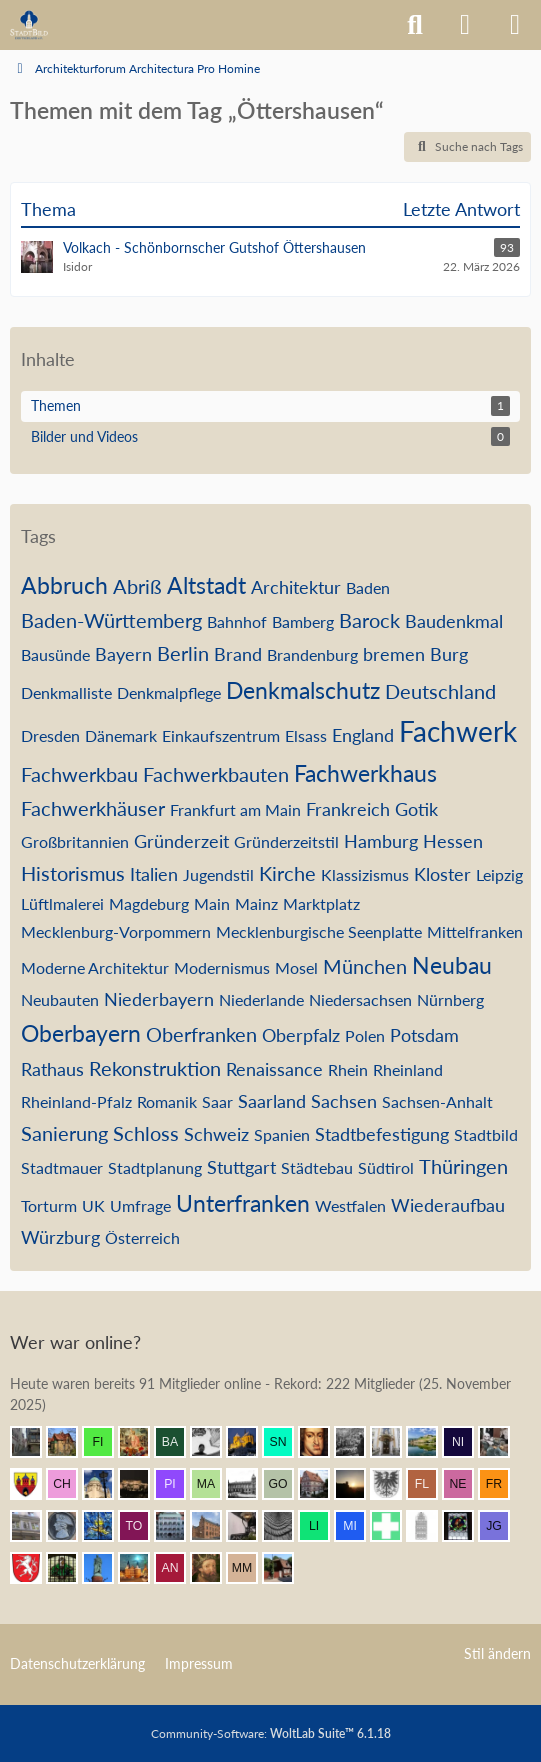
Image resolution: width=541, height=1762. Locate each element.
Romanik (167, 1101)
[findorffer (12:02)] (106, 1442)
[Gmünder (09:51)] (34, 1568)
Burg (449, 654)
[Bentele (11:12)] (322, 1484)
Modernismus (222, 967)
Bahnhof (237, 621)
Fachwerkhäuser (93, 808)
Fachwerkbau (79, 774)
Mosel (296, 967)
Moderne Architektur (95, 967)
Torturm (49, 1205)
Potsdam (424, 1035)
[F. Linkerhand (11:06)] (430, 1484)
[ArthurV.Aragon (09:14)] (214, 1568)
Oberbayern (81, 1033)
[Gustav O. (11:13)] (286, 1484)
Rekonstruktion (155, 1068)
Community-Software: (271, 1733)
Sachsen (344, 1101)
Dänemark (121, 735)
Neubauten (60, 999)
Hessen (453, 841)
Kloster (442, 874)
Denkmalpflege (169, 692)
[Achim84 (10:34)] (106, 1526)
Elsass (306, 735)
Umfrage (140, 1205)
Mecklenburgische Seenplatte (319, 931)
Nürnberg (450, 999)
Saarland (272, 1101)
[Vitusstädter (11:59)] (250, 1442)
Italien (154, 874)
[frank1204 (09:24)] (142, 1568)
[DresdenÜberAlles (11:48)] (358, 1442)
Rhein (348, 1069)
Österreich (142, 1237)
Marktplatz (321, 903)
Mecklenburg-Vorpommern (116, 931)
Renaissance (274, 1069)
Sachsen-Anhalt (437, 1101)
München (365, 966)
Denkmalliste (66, 692)
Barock (369, 620)
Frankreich (348, 809)
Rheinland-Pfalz (76, 1101)
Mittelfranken (475, 931)
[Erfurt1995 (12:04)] (34, 1442)
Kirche (287, 873)
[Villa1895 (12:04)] (70, 1442)
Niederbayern (159, 999)
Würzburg (60, 1237)
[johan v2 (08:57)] (286, 1568)
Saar (217, 1101)
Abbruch (64, 585)
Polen (365, 1035)
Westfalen (350, 1205)
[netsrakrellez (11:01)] (466, 1484)
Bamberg (303, 621)
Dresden (50, 735)
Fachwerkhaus (365, 773)
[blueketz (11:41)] (502, 1442)
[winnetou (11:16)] (142, 1484)
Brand (238, 654)
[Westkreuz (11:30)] (34, 1484)
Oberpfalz (301, 1035)
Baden (368, 587)
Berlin (183, 653)
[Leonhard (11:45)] (394, 1442)
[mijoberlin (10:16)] (358, 1526)
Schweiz (216, 1134)
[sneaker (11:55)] (286, 1442)
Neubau (452, 965)
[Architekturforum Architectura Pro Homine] (29, 25)
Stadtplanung (155, 1167)
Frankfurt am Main (235, 809)
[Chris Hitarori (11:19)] (106, 1484)
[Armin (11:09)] (394, 1484)
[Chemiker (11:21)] (70, 1484)
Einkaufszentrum (221, 735)
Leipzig (499, 874)
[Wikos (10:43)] (34, 1526)
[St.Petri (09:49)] (70, 1568)
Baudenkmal (454, 621)
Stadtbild (486, 1134)
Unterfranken (243, 1203)
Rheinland (408, 1069)
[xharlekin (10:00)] (430, 1526)
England (363, 735)
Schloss (146, 1133)
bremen (394, 654)
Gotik (416, 809)
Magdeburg (149, 903)
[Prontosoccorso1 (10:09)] (394, 1526)
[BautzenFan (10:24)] (178, 1526)
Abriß (137, 586)
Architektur (296, 587)
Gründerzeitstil (286, 841)
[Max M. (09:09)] (250, 1568)
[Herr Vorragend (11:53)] (322, 1442)
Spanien (282, 1134)
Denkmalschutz (303, 690)
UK (93, 1205)
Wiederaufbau (448, 1205)
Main (212, 903)
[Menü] (515, 25)
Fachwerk (458, 731)
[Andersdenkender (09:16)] (178, 1568)
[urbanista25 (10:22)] (286, 1526)
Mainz (256, 903)
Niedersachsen (360, 999)
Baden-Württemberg (111, 620)
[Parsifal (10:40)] (70, 1526)
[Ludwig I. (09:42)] (106, 1568)
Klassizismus (365, 874)
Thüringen (463, 1166)
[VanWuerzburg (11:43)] (430, 1442)
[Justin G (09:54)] (502, 1526)
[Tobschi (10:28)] (142, 1526)
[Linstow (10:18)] (322, 1526)
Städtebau (317, 1167)
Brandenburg (312, 654)
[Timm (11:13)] (250, 1484)
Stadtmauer (62, 1167)
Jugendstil (218, 874)
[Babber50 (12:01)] (178, 1442)
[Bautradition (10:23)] (250, 1526)
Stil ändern (497, 1653)
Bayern (123, 654)
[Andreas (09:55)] (466, 1526)
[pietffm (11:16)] (178, 1484)
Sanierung (64, 1133)
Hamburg (381, 841)
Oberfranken (201, 1034)
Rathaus (52, 1069)
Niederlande (261, 999)
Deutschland (440, 691)
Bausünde (55, 654)
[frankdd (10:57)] (502, 1484)
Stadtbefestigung (382, 1134)
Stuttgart (241, 1167)
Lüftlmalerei (62, 903)
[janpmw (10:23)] (214, 1526)
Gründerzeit (181, 841)
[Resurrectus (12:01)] (142, 1442)
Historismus (73, 873)
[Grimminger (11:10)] (358, 1484)
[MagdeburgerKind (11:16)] (214, 1484)
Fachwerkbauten (216, 774)
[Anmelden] (465, 25)
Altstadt (206, 585)
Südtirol (386, 1167)
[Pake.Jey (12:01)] (214, 1442)
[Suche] (415, 25)
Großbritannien (75, 841)
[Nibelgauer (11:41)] (466, 1442)
